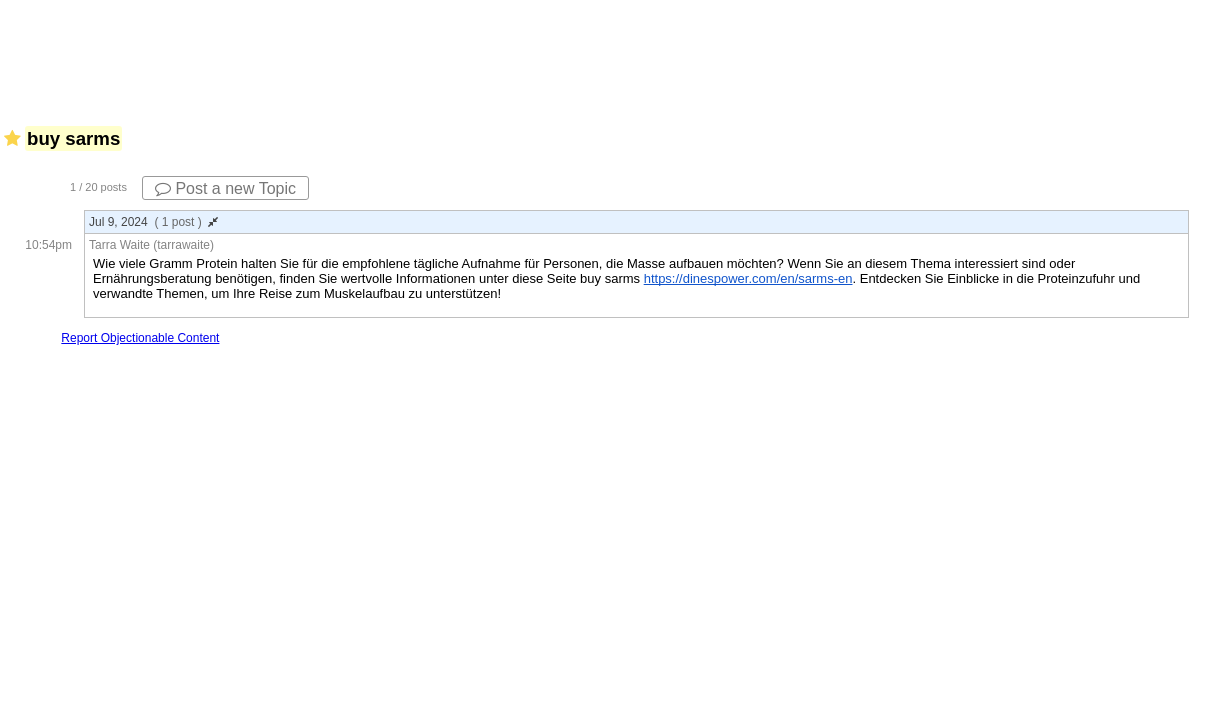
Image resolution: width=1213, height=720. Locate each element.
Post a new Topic (225, 188)
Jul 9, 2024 (153, 222)
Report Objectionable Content (140, 338)
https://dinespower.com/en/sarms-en (748, 278)
